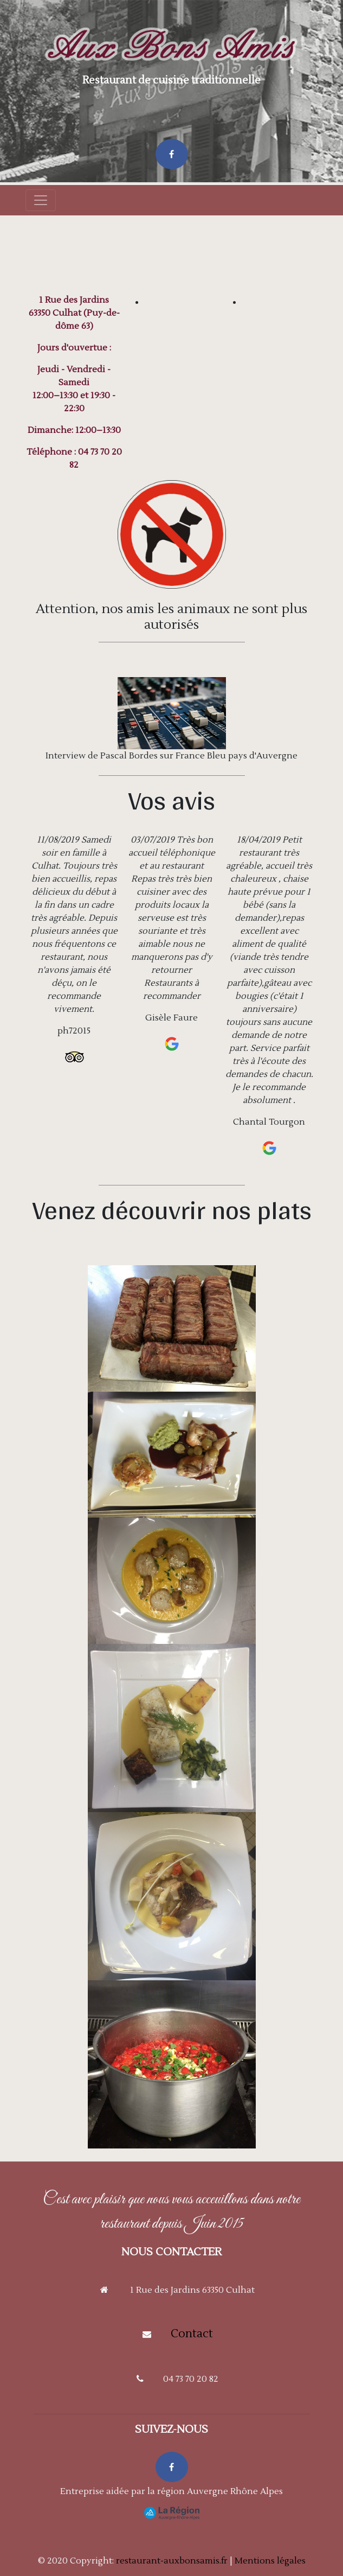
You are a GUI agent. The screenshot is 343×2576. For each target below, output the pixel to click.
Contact (192, 2333)
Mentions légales (270, 2560)
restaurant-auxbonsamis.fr (172, 2560)
